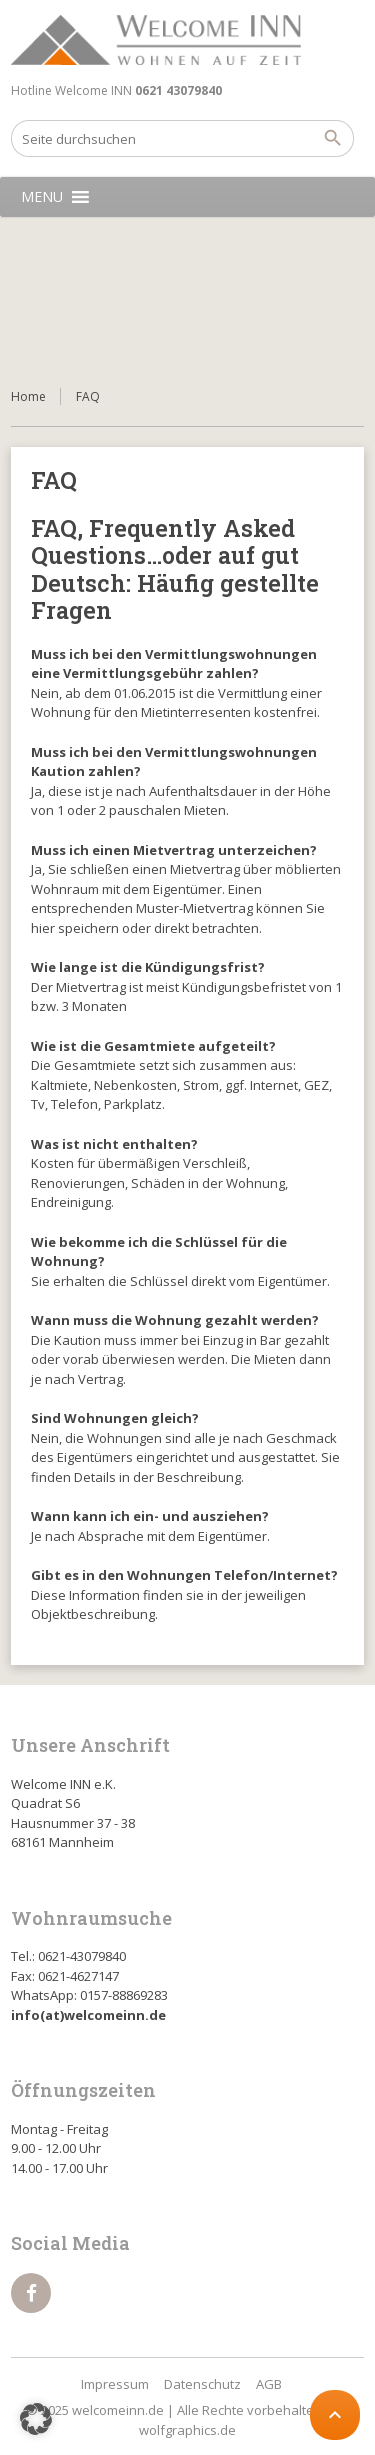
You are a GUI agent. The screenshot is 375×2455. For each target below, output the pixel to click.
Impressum (115, 2384)
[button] (42, 197)
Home (28, 396)
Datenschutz (202, 2384)
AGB (269, 2384)
